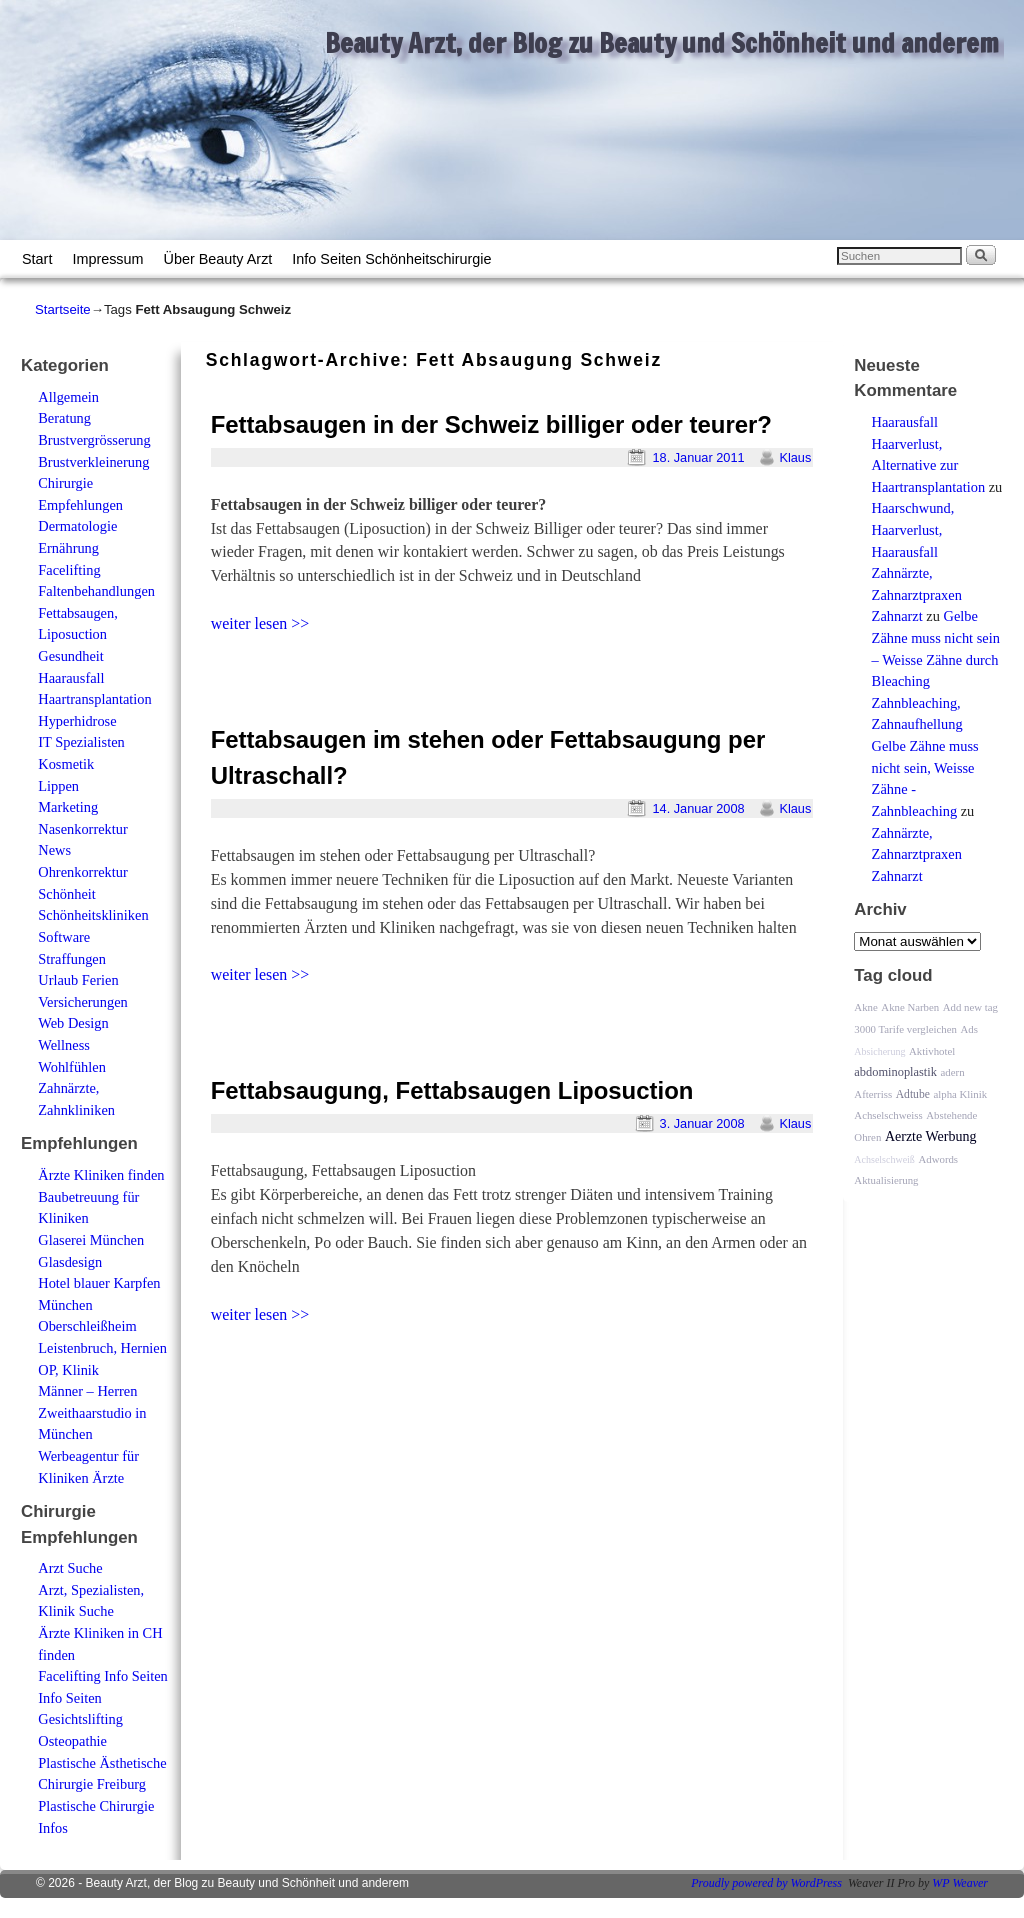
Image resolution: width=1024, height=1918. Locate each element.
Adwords (938, 1159)
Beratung (64, 418)
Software (64, 937)
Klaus (795, 457)
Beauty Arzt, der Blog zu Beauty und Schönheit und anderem (662, 43)
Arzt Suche (70, 1568)
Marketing (68, 807)
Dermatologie (77, 526)
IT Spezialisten (81, 742)
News (54, 850)
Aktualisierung (886, 1180)
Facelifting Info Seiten (102, 1676)
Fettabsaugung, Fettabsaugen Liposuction (452, 1090)
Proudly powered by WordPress (766, 1883)
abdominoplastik (895, 1072)
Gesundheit (71, 656)
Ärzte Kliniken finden (101, 1175)
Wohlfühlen (72, 1067)
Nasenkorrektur (83, 829)
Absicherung (879, 1051)
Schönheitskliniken (93, 915)
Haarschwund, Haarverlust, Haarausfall (913, 529)
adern (953, 1072)
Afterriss (873, 1094)
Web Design (73, 1023)
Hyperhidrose (77, 721)
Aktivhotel (932, 1051)
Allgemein (68, 397)
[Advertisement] (440, 680)
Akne (865, 1007)
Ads (969, 1029)
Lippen (58, 786)
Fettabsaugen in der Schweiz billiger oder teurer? (491, 424)
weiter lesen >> (260, 623)
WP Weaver (960, 1883)
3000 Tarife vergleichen (905, 1029)
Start (37, 259)
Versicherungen (83, 1002)
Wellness (64, 1045)
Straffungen (72, 959)
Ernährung (68, 548)
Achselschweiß (884, 1159)
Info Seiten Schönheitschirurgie (391, 259)
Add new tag (970, 1007)
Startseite (63, 309)
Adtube (913, 1094)
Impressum (107, 259)
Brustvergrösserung (94, 440)
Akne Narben (910, 1007)
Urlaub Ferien (78, 980)
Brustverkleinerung (93, 462)
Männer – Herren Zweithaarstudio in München (92, 1412)
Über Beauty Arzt (218, 259)
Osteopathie (72, 1741)
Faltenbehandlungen (96, 591)
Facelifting (69, 570)
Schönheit (67, 894)
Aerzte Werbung (931, 1136)
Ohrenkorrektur (83, 872)
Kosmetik (66, 764)
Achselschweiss (888, 1115)
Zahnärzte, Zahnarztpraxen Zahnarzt (917, 594)
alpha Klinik (960, 1094)
